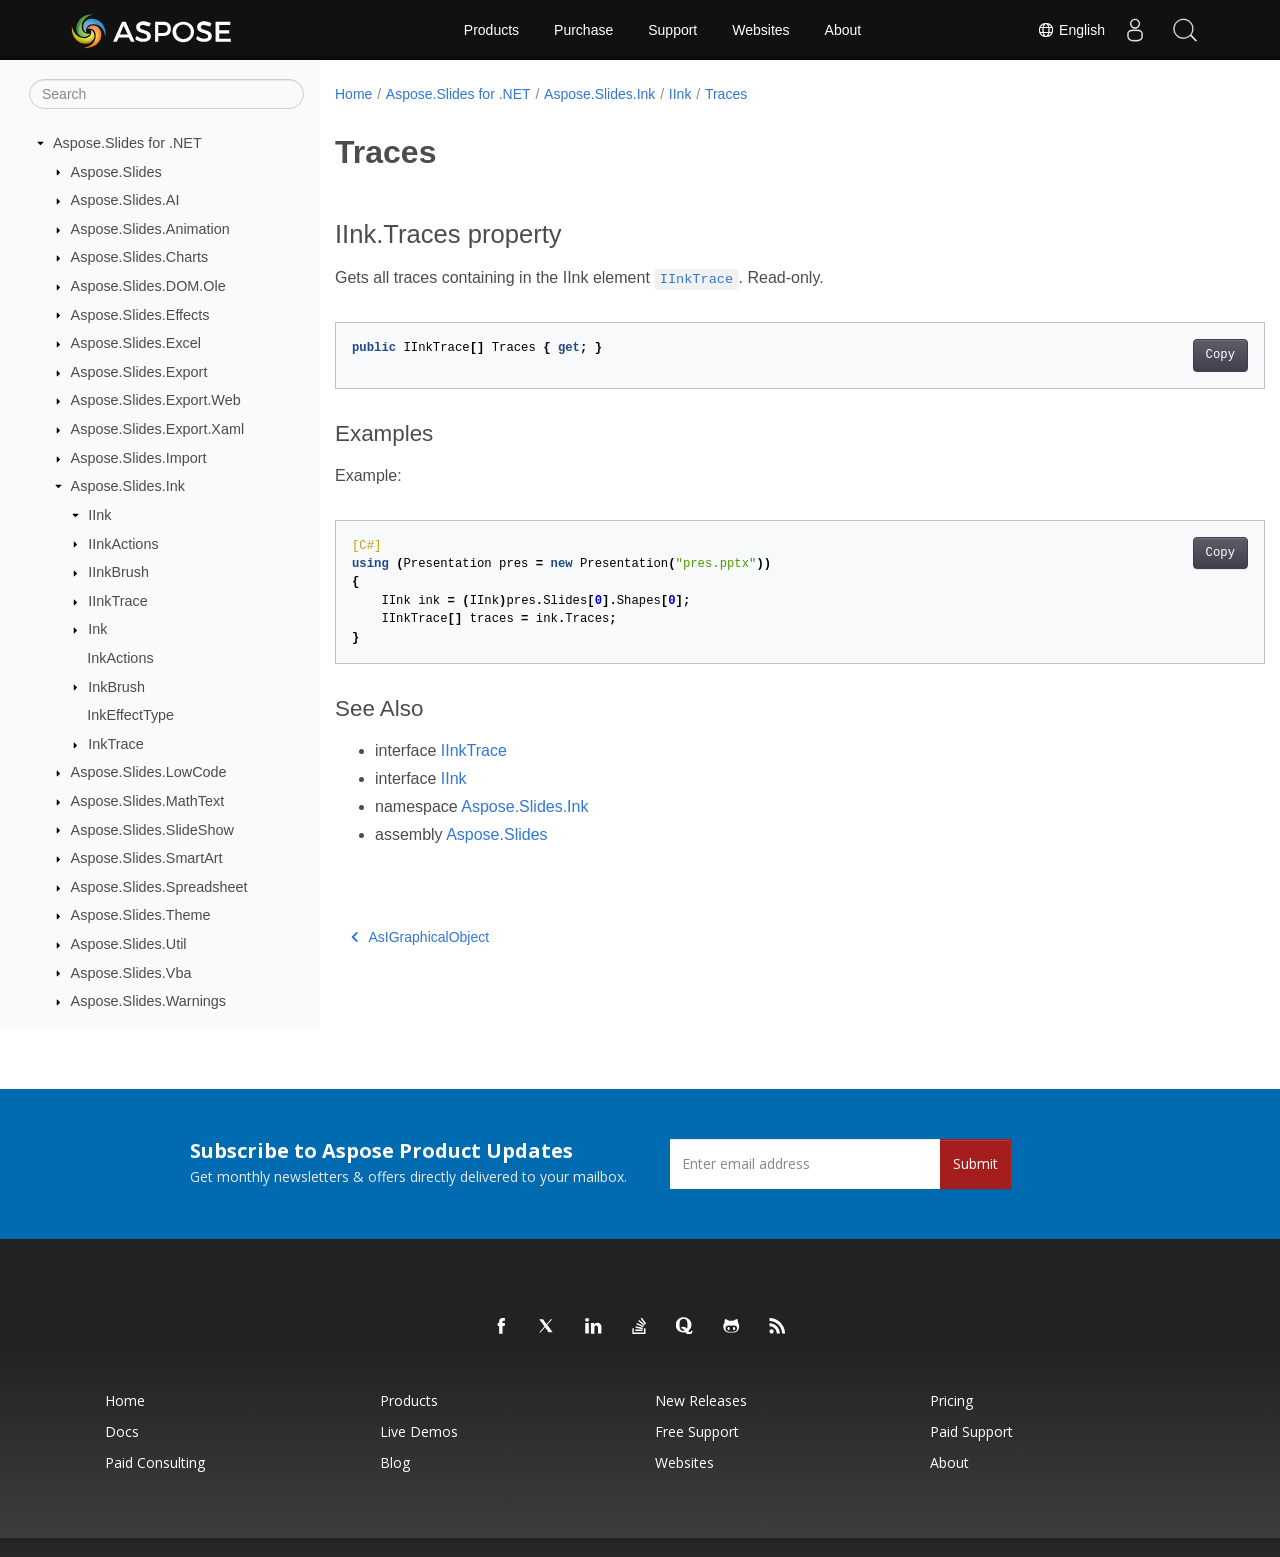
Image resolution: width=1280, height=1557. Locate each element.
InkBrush (116, 687)
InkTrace (115, 744)
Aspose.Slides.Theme (141, 915)
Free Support (697, 1431)
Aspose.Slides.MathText (148, 801)
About (843, 30)
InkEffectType (130, 715)
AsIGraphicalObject (420, 937)
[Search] (166, 94)
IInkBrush (118, 572)
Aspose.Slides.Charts (140, 257)
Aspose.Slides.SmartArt (147, 858)
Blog (395, 1462)
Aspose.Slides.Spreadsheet (159, 887)
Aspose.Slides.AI (125, 200)
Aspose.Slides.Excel (136, 343)
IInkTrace (117, 601)
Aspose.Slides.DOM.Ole (148, 286)
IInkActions (123, 544)
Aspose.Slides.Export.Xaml (158, 429)
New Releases (701, 1400)
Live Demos (419, 1431)
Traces (726, 94)
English (1071, 30)
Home (353, 94)
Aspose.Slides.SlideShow (152, 830)
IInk (99, 515)
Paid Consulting (155, 1462)
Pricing (951, 1400)
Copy (1155, 355)
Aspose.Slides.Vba (131, 973)
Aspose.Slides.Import (139, 458)
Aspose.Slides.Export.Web (156, 400)
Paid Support (971, 1431)
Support (672, 30)
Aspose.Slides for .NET (127, 143)
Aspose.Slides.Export (139, 372)
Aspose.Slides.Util (129, 944)
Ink (97, 629)
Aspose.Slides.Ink (128, 486)
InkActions (120, 658)
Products (491, 30)
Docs (122, 1431)
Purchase (583, 30)
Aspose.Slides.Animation (150, 229)
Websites (760, 30)
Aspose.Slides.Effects (140, 315)
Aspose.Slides (116, 172)
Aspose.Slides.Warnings (148, 1001)
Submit (975, 1163)
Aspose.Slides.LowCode (149, 772)
